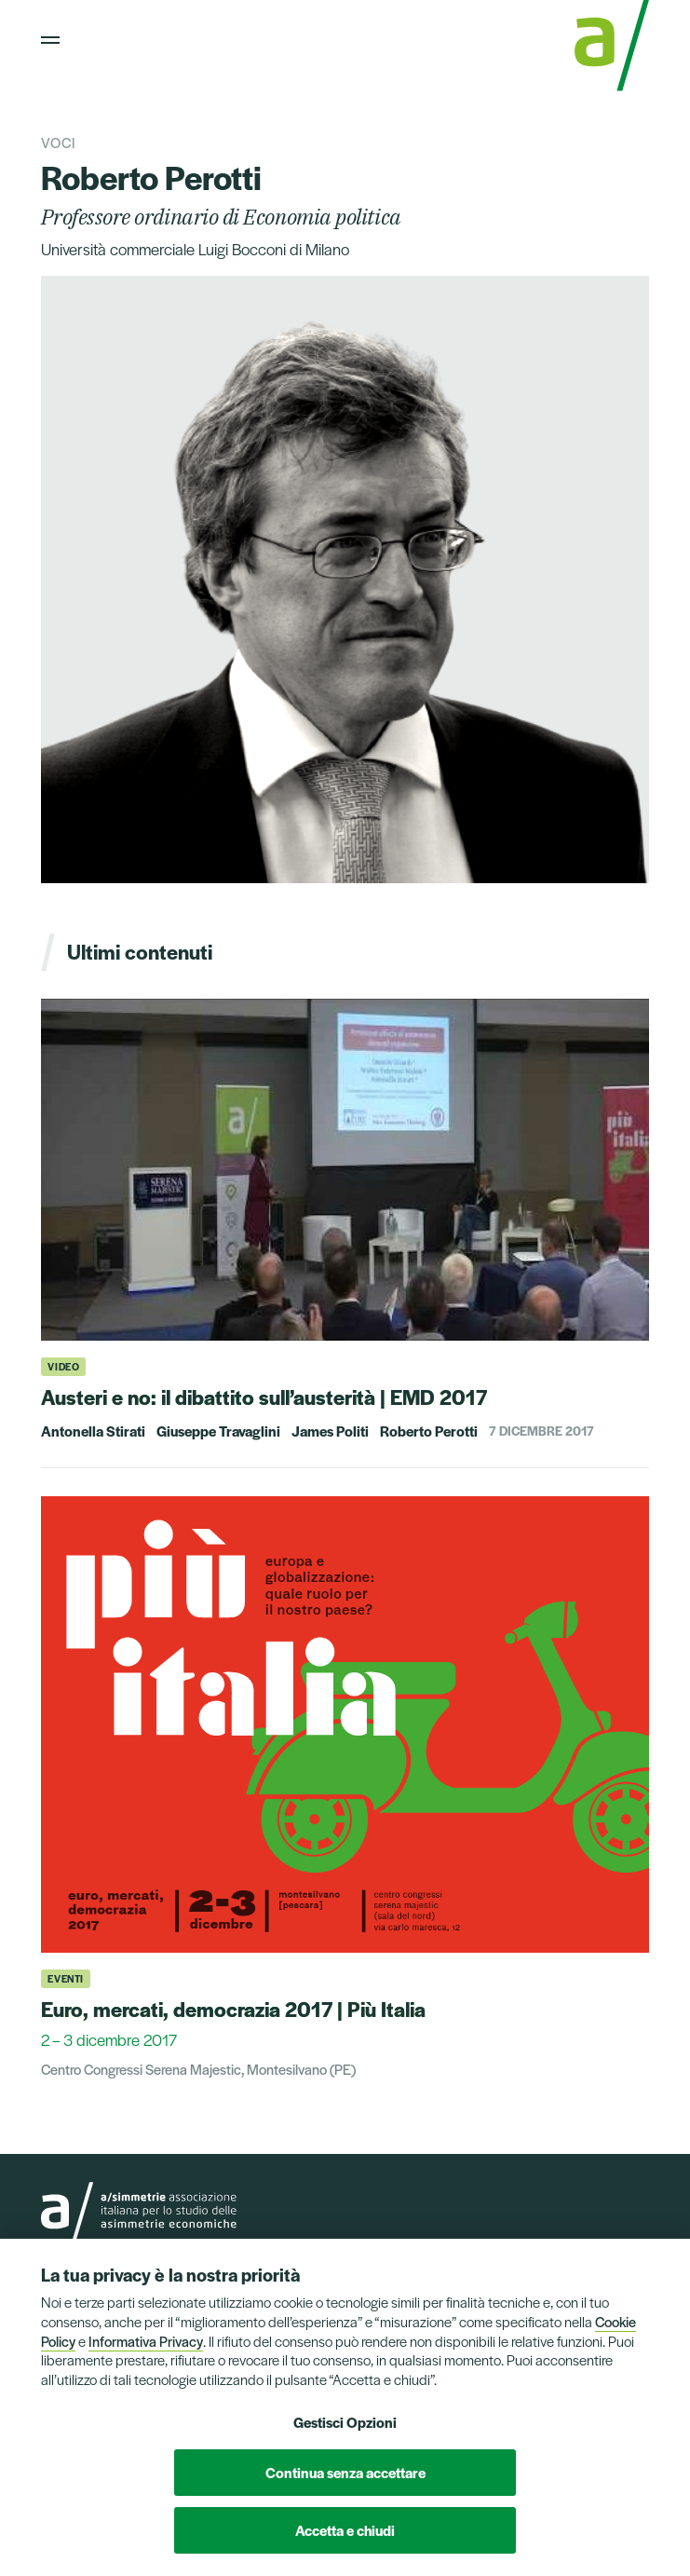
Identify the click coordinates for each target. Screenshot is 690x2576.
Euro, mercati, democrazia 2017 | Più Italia (233, 2009)
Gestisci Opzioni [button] (345, 2422)
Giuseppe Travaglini (218, 1430)
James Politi (330, 1430)
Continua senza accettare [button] (345, 2472)
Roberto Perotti (429, 1430)
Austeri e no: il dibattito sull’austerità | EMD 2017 (264, 1397)
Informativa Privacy (145, 2341)
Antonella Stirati (93, 1430)
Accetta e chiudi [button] (345, 2530)
